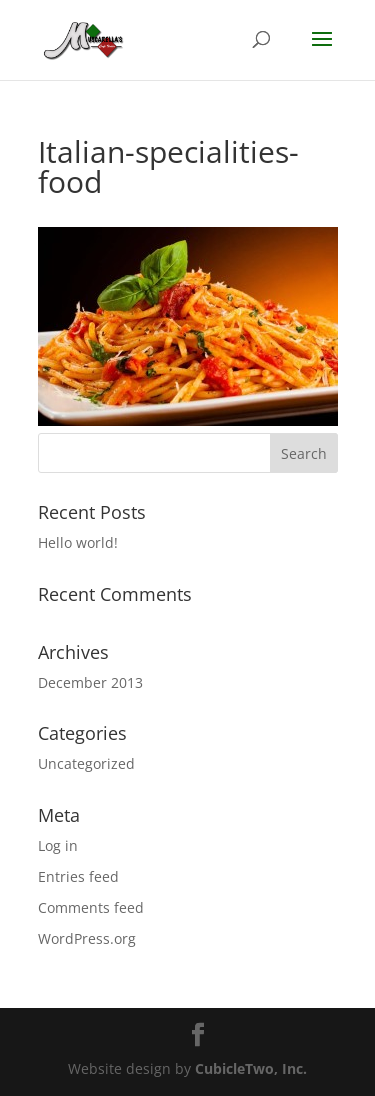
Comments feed (91, 907)
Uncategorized (86, 763)
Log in (58, 845)
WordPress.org (87, 938)
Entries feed (78, 876)
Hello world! (78, 542)
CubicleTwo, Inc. (251, 1068)
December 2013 (90, 682)
